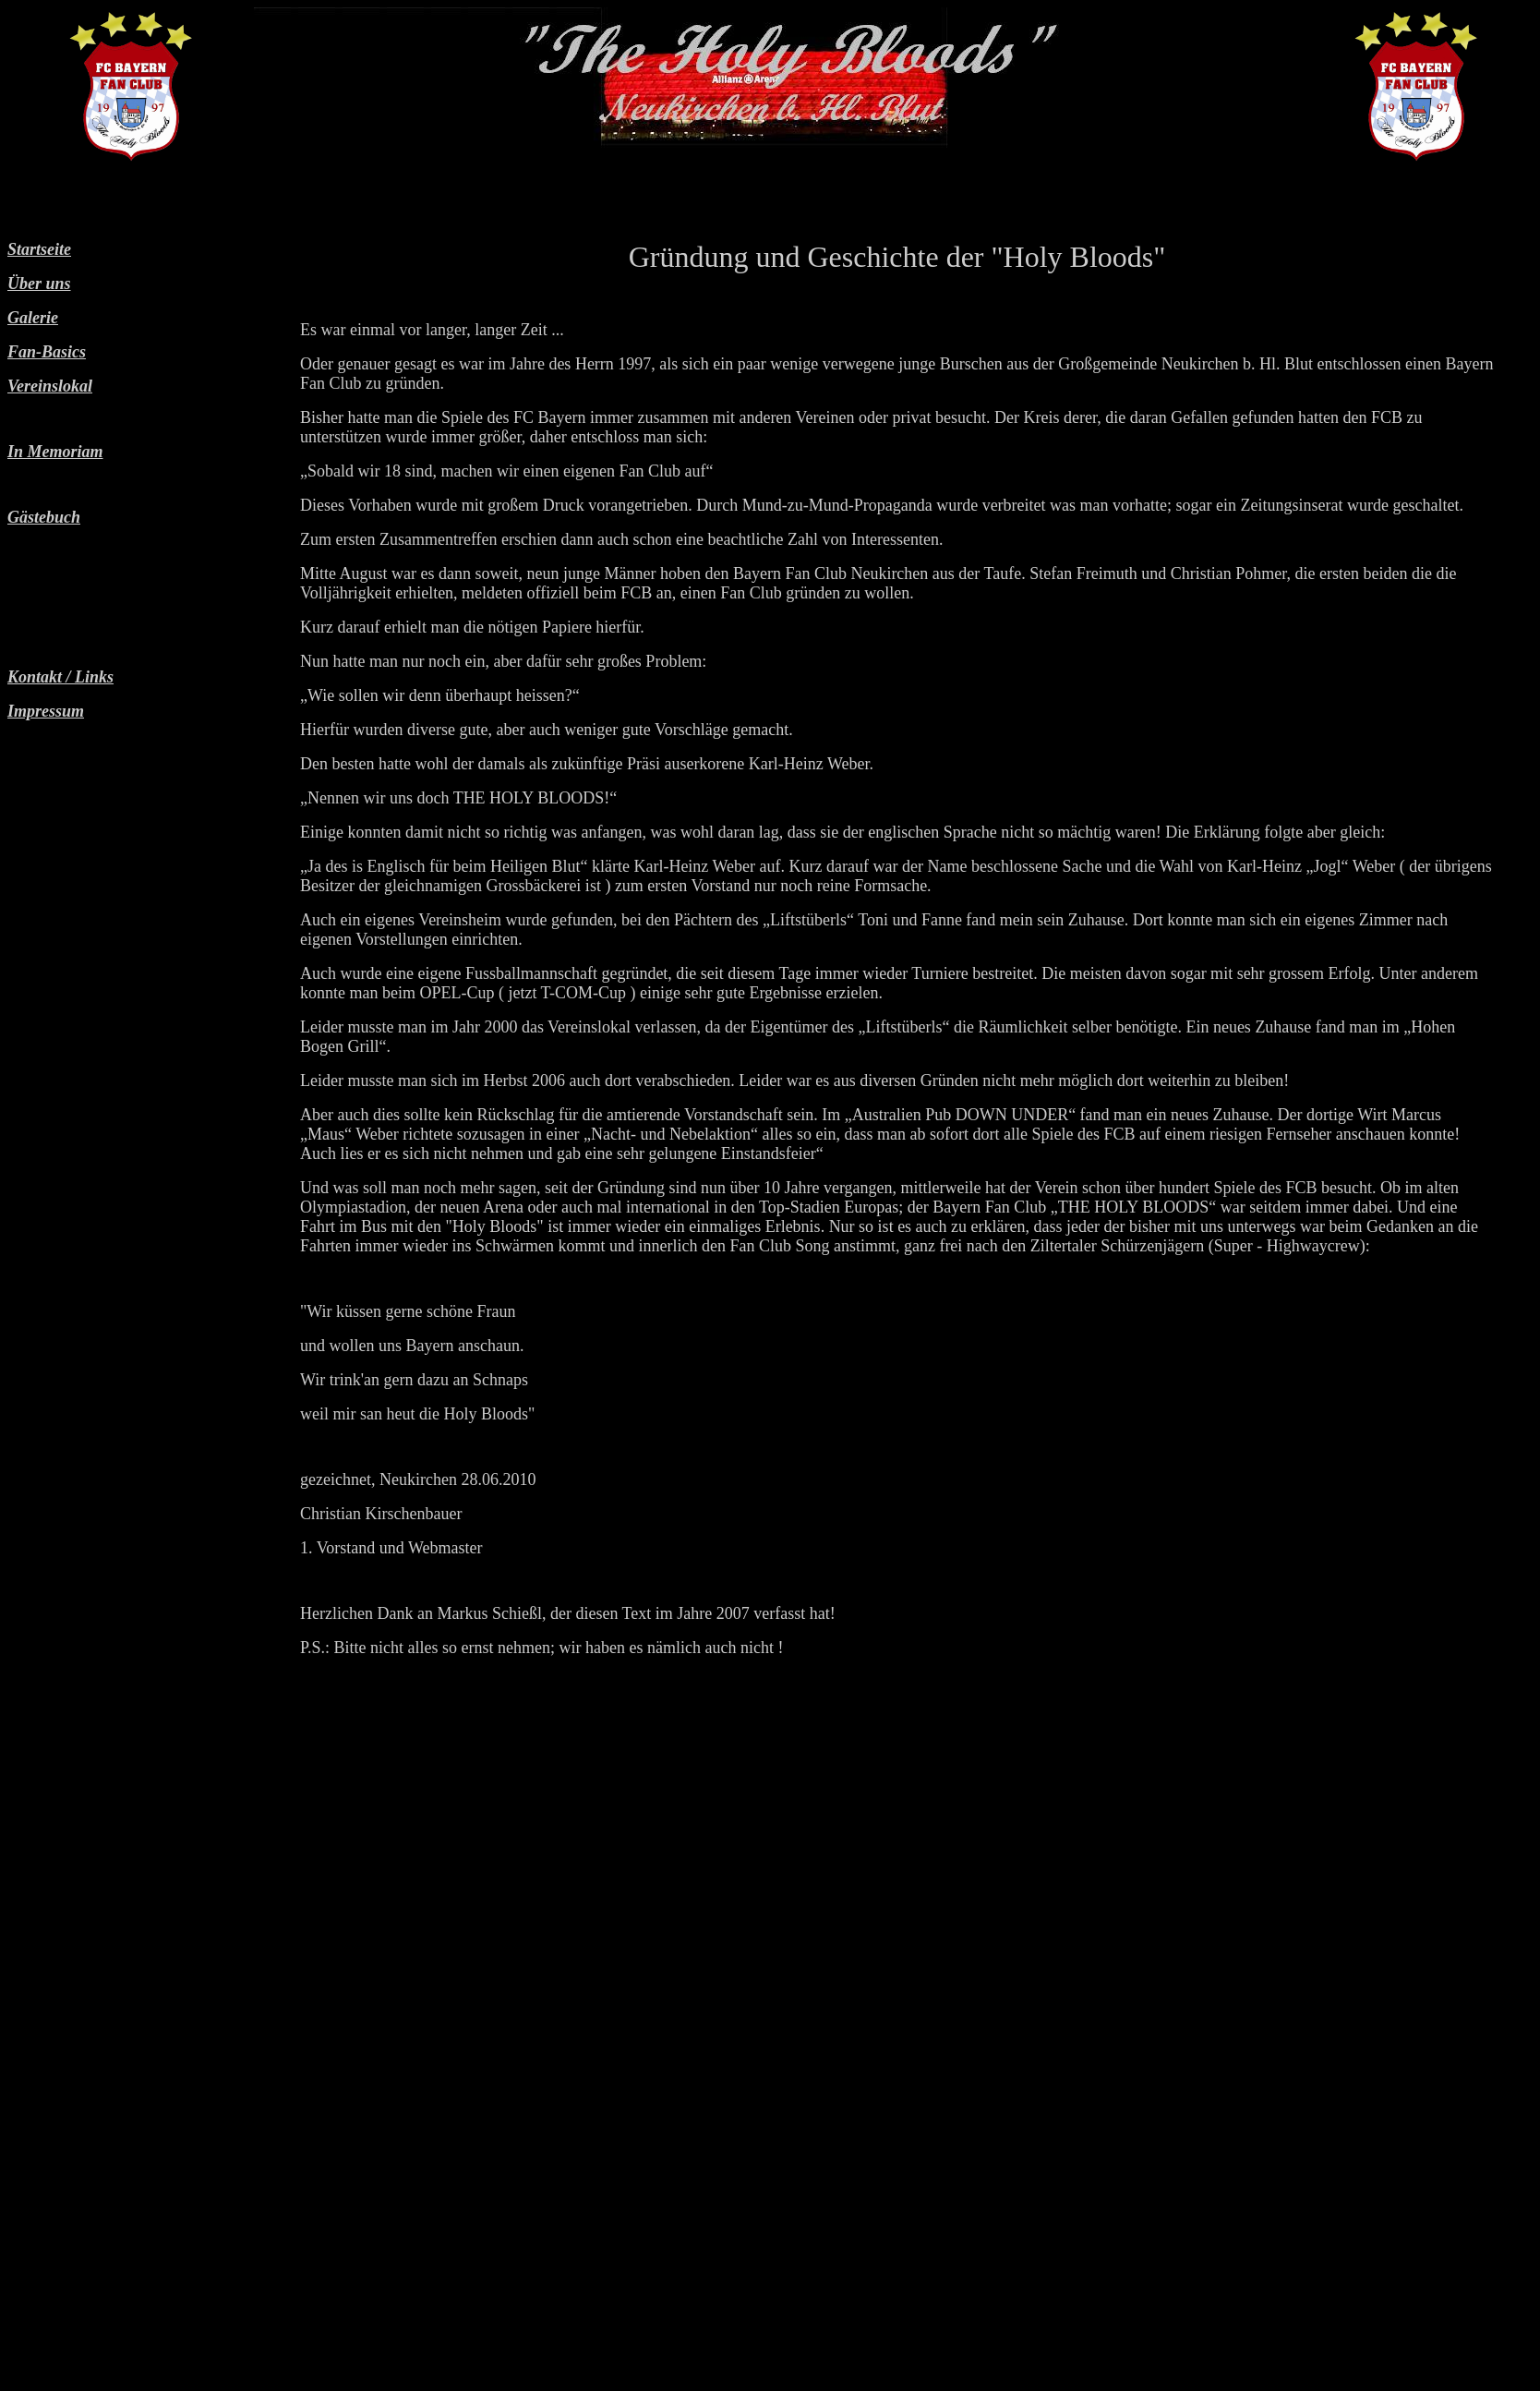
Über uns (39, 283)
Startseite (39, 249)
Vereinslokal (49, 386)
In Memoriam (55, 451)
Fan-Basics (46, 352)
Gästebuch (43, 517)
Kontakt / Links (60, 677)
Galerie (32, 317)
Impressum (45, 711)
